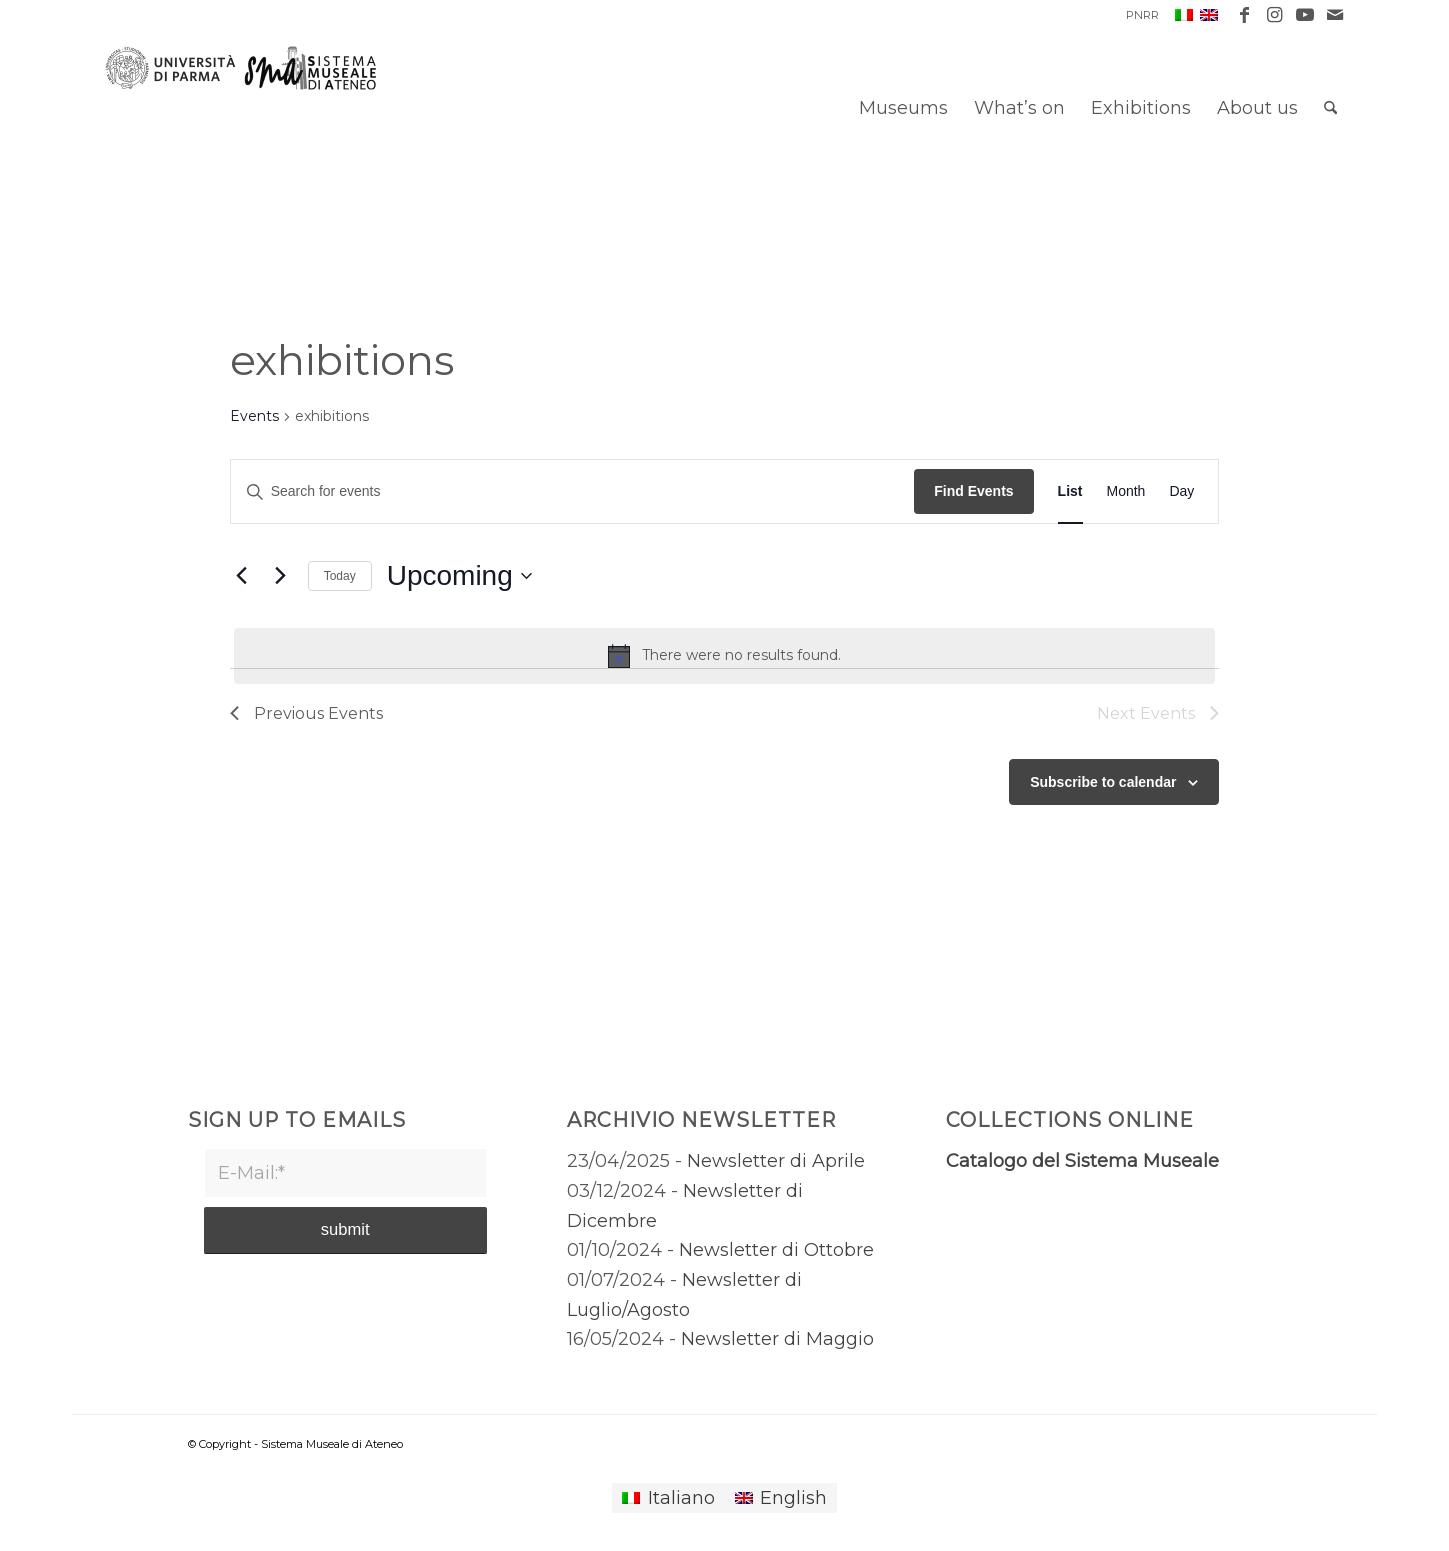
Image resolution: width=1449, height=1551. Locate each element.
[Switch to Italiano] (668, 1498)
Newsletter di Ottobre (776, 1250)
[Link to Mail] (1335, 15)
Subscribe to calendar (1103, 782)
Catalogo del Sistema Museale (1082, 1161)
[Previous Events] (242, 576)
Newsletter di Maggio (777, 1339)
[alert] (725, 656)
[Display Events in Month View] (1126, 491)
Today (340, 576)
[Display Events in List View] (1070, 491)
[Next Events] (281, 576)
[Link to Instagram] (1274, 15)
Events (254, 416)
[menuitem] (1137, 15)
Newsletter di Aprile (776, 1161)
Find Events (973, 491)
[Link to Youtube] (1304, 15)
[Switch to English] (781, 1498)
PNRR (1142, 15)
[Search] (1330, 108)
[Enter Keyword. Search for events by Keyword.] (573, 491)
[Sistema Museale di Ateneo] (249, 123)
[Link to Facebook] (1244, 15)
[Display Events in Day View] (1181, 491)
